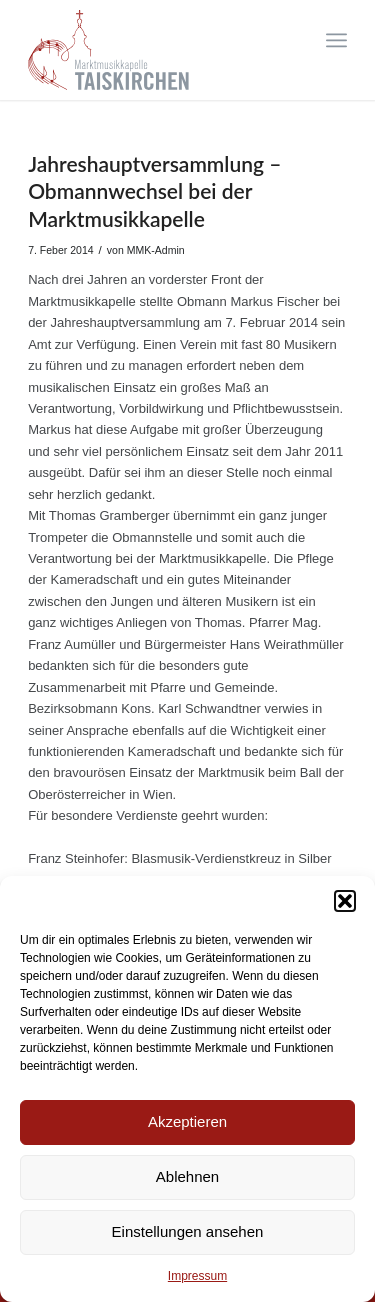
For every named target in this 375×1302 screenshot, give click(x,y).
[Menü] (336, 40)
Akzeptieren (187, 1121)
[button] (345, 901)
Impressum (197, 1276)
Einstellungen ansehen (188, 1231)
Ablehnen (187, 1176)
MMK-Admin (156, 250)
